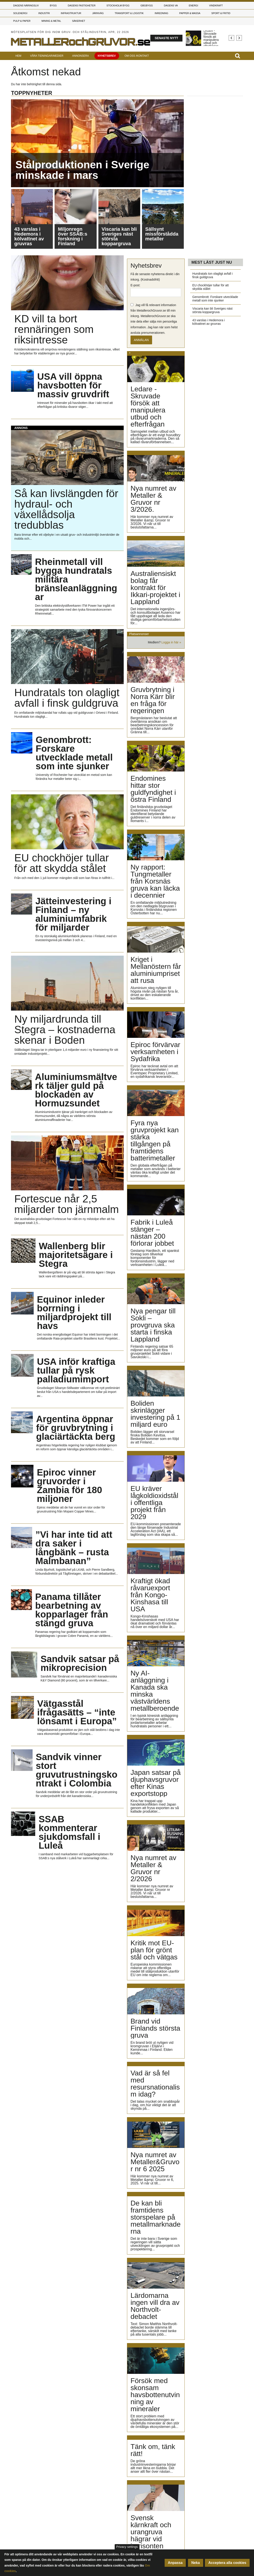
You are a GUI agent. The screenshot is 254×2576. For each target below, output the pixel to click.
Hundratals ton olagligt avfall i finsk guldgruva (212, 275)
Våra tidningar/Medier (46, 55)
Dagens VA (171, 5)
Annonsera (80, 55)
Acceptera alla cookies (227, 2563)
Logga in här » (171, 642)
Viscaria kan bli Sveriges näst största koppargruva (212, 310)
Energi (193, 5)
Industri (44, 13)
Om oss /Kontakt (137, 55)
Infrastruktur (71, 13)
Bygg (53, 5)
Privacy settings (127, 2547)
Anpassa (175, 2563)
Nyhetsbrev (107, 55)
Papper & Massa (189, 13)
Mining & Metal (51, 21)
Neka (195, 2563)
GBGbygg (146, 5)
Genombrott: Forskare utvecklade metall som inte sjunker (215, 298)
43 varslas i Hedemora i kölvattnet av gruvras (208, 321)
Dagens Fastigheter (82, 5)
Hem (18, 55)
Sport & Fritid (220, 13)
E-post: (135, 285)
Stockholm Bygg (118, 5)
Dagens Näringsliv (26, 5)
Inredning (161, 13)
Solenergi (20, 13)
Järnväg (98, 13)
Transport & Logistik (129, 13)
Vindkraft (216, 5)
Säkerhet (78, 21)
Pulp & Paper (21, 21)
